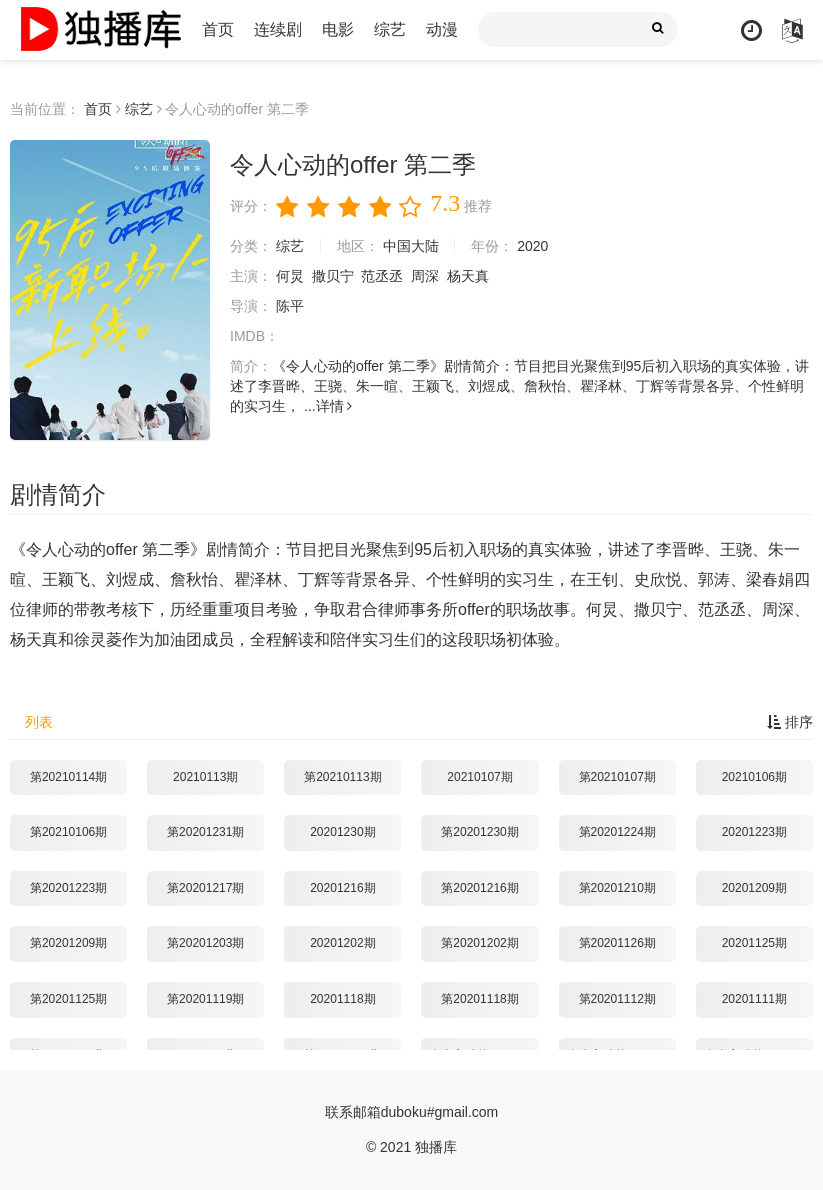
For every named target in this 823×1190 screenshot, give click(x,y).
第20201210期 (617, 888)
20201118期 (342, 999)
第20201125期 (68, 999)
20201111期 (754, 999)
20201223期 (754, 832)
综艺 (390, 29)
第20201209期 (68, 943)
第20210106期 (68, 832)
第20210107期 (617, 777)
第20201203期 (205, 943)
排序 (790, 722)
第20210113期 (342, 777)
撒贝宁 (333, 276)
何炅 (290, 276)
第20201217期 (205, 888)
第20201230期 (479, 832)
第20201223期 (68, 888)
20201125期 (754, 943)
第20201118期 (479, 999)
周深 (425, 276)
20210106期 (754, 777)
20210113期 (205, 777)
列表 (39, 722)
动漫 (442, 29)
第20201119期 (205, 999)
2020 (532, 246)
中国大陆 (411, 246)
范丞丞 (382, 276)
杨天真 (468, 276)
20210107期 (479, 777)
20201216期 (342, 888)
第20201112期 (617, 999)
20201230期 (342, 832)
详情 (334, 406)
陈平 (290, 306)
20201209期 (754, 888)
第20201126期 (617, 943)
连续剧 (278, 29)
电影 (338, 29)
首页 (218, 29)
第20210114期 (68, 777)
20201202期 (342, 943)
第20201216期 (479, 888)
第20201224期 (617, 832)
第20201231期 (205, 832)
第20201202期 (479, 943)
